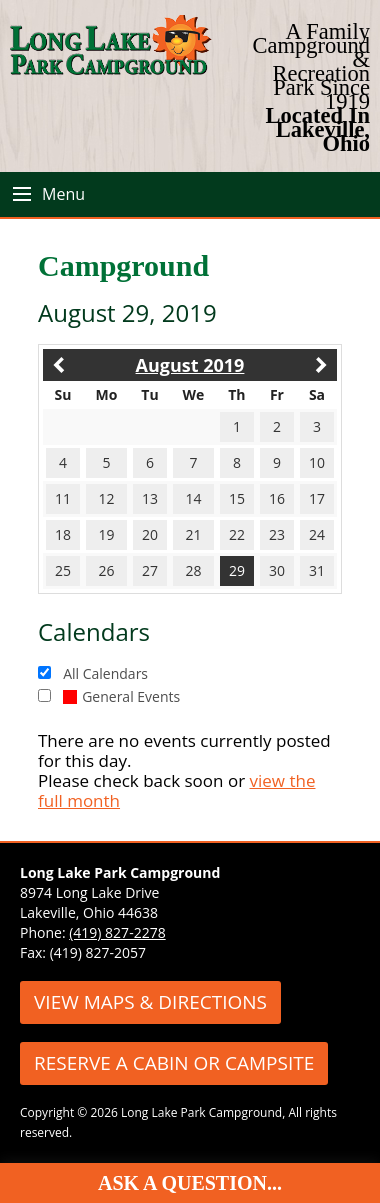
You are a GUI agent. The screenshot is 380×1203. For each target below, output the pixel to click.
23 (277, 534)
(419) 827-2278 (117, 932)
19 (107, 534)
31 (317, 570)
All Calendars (105, 673)
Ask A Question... (190, 1183)
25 (63, 570)
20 (150, 534)
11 (63, 498)
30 (277, 570)
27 (150, 570)
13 (150, 498)
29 (237, 570)
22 (237, 534)
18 (63, 534)
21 (193, 534)
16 (277, 498)
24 (317, 534)
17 (317, 498)
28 (193, 570)
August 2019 (190, 365)
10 (317, 462)
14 (193, 498)
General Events (121, 696)
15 (237, 498)
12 (107, 498)
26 (107, 570)
